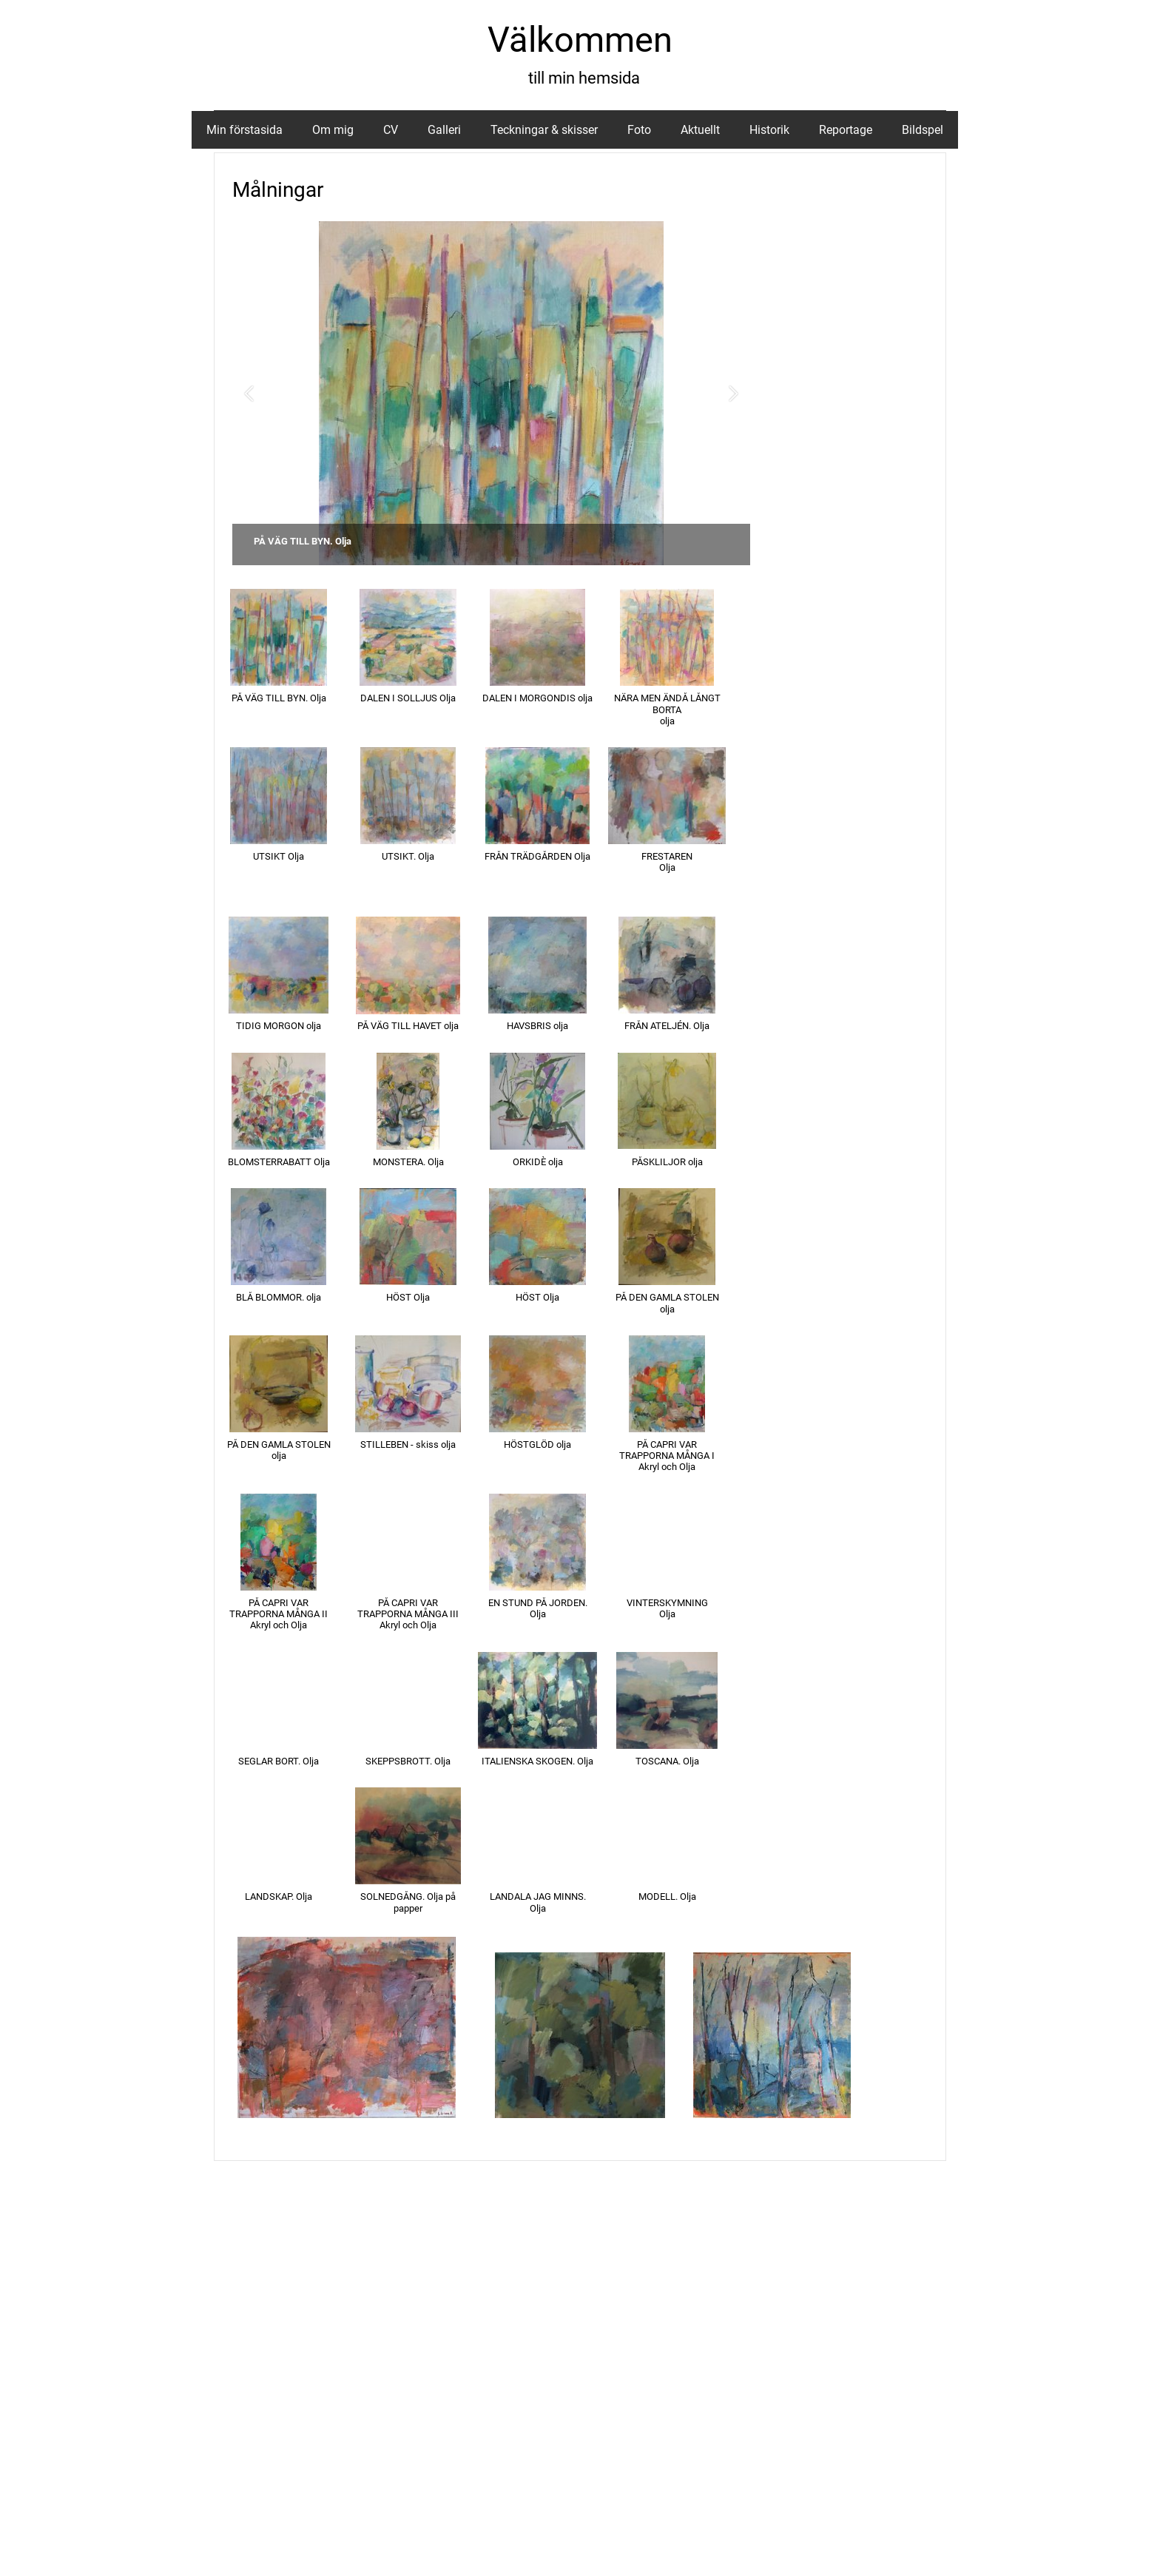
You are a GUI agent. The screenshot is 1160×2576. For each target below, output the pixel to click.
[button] (249, 393)
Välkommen (580, 39)
